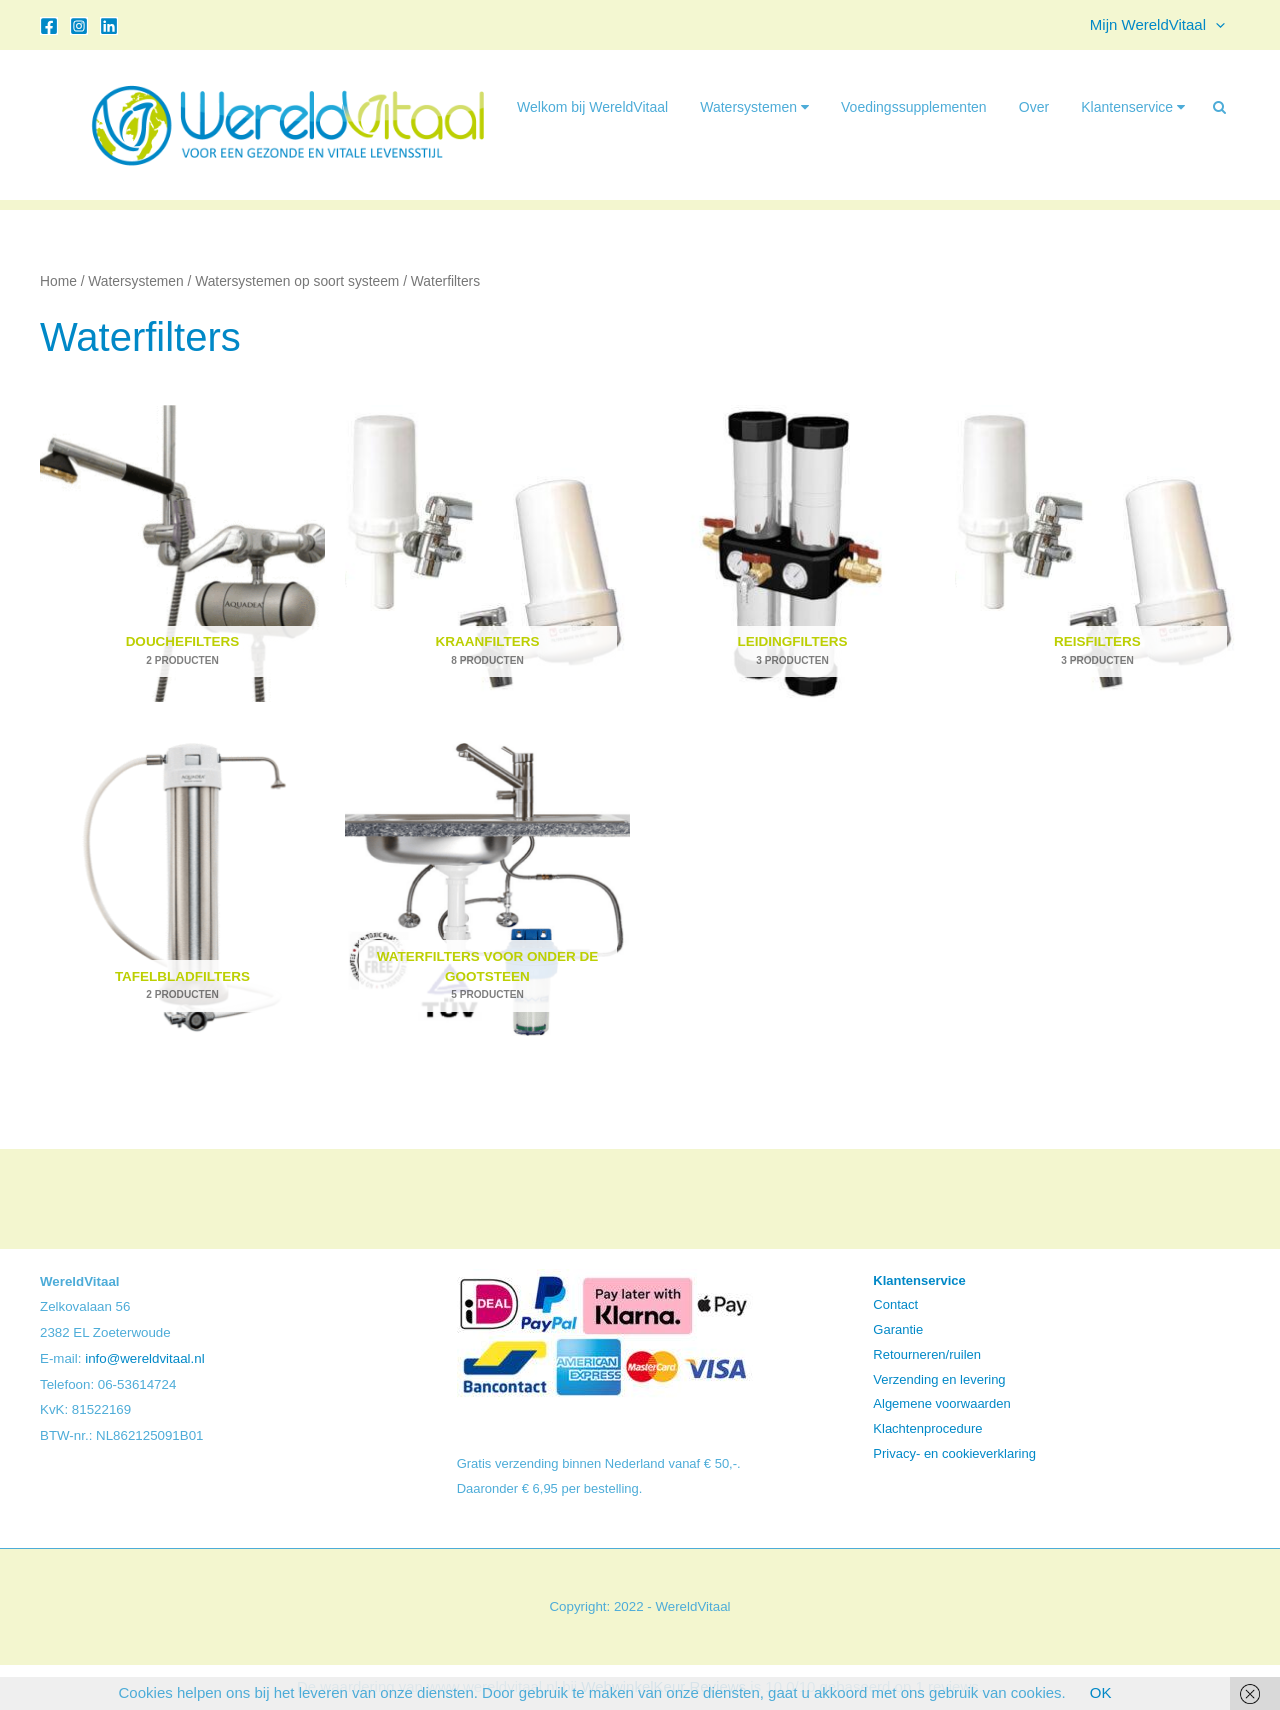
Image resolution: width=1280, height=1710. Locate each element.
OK (1101, 1692)
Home (58, 281)
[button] (1215, 25)
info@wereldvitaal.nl (144, 1358)
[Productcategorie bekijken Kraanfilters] (487, 553)
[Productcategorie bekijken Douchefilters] (182, 553)
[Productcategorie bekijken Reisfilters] (1097, 553)
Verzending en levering (939, 1379)
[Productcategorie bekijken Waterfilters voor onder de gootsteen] (487, 887)
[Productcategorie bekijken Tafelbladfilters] (182, 887)
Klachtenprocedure (927, 1428)
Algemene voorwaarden (941, 1403)
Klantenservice (1133, 107)
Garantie (898, 1329)
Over (1034, 107)
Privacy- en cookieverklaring (954, 1453)
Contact (895, 1304)
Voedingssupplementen (914, 107)
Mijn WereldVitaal (1157, 25)
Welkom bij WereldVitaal (592, 107)
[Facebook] (49, 26)
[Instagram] (79, 26)
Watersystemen (754, 107)
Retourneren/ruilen (927, 1354)
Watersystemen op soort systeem (297, 281)
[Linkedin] (109, 26)
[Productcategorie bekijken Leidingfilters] (792, 553)
